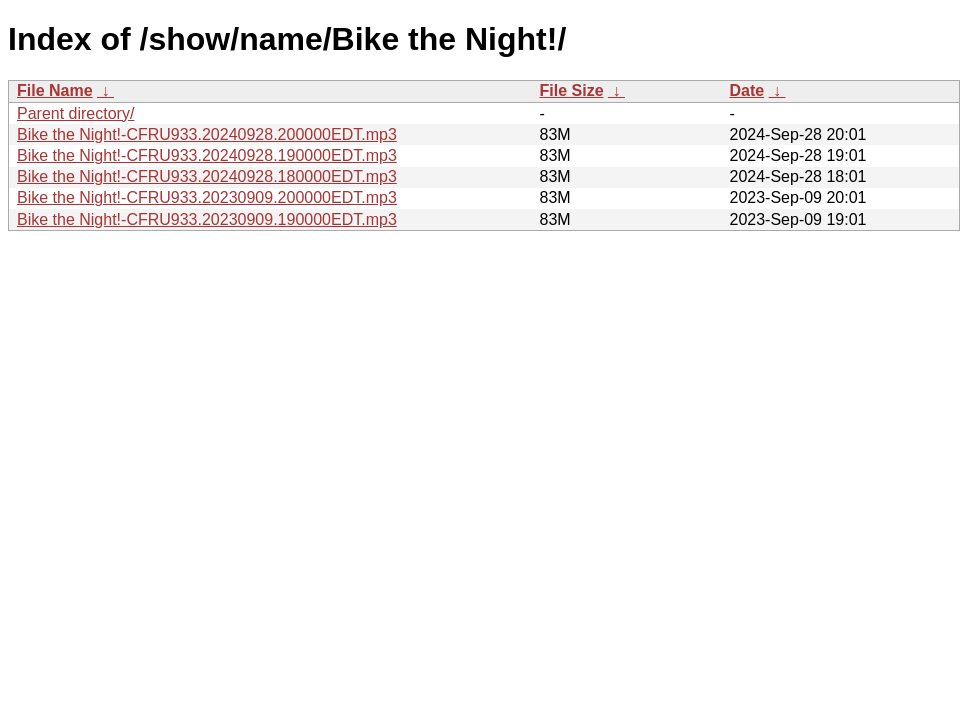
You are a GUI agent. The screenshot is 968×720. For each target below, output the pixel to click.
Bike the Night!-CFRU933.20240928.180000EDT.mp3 (207, 176)
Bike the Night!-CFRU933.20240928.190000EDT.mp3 (207, 155)
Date (747, 90)
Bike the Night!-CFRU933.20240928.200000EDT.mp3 (207, 134)
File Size (572, 90)
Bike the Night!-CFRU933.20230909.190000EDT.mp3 (207, 219)
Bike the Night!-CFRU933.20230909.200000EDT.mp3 (207, 197)
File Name (55, 90)
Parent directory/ (75, 113)
